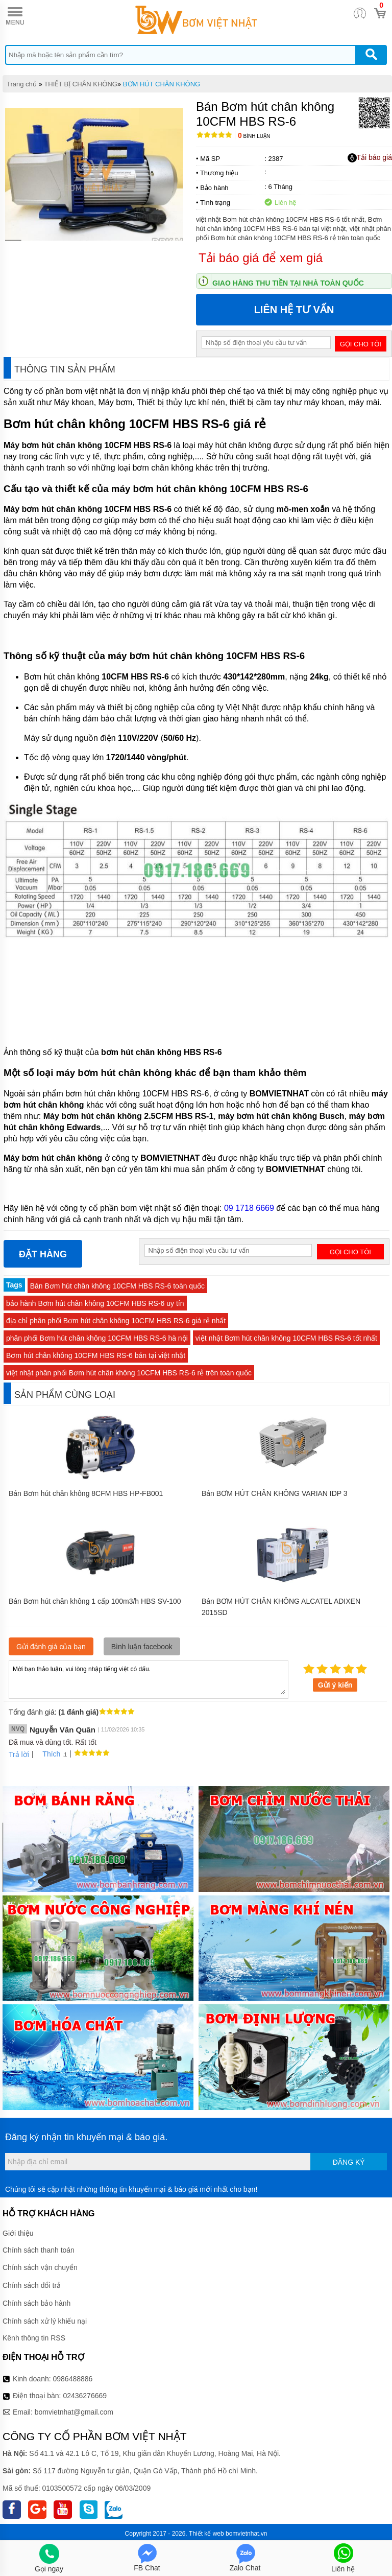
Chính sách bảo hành (36, 2303)
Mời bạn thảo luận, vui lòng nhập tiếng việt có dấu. (148, 1679)
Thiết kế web (206, 2533)
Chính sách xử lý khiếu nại (45, 2321)
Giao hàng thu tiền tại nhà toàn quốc (288, 283)
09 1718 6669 (249, 1208)
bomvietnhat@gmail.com (74, 2412)
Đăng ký (349, 2162)
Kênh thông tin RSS (34, 2338)
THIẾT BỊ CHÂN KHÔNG (80, 84)
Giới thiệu (18, 2233)
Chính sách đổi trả (32, 2285)
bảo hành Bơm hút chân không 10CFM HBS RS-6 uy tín (95, 1303)
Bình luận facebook (142, 1647)
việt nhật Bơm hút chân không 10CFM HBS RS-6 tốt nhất (286, 1338)
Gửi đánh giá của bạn (51, 1647)
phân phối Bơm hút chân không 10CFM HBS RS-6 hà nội (97, 1338)
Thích (47, 1754)
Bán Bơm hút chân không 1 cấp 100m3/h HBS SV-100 (95, 1601)
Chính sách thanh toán (39, 2250)
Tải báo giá (370, 157)
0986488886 (73, 2379)
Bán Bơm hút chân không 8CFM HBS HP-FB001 (86, 1493)
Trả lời (19, 1754)
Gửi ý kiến (335, 1685)
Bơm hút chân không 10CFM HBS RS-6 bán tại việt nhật (95, 1355)
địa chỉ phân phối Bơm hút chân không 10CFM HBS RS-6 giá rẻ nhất (116, 1321)
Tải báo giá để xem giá (261, 258)
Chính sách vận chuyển (40, 2267)
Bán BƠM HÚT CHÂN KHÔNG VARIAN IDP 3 (275, 1493)
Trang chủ (22, 84)
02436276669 (85, 2396)
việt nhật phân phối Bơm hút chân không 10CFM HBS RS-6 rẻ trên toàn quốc (129, 1373)
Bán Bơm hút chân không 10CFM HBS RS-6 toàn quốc (117, 1286)
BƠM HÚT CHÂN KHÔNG (161, 84)
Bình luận (254, 136)
